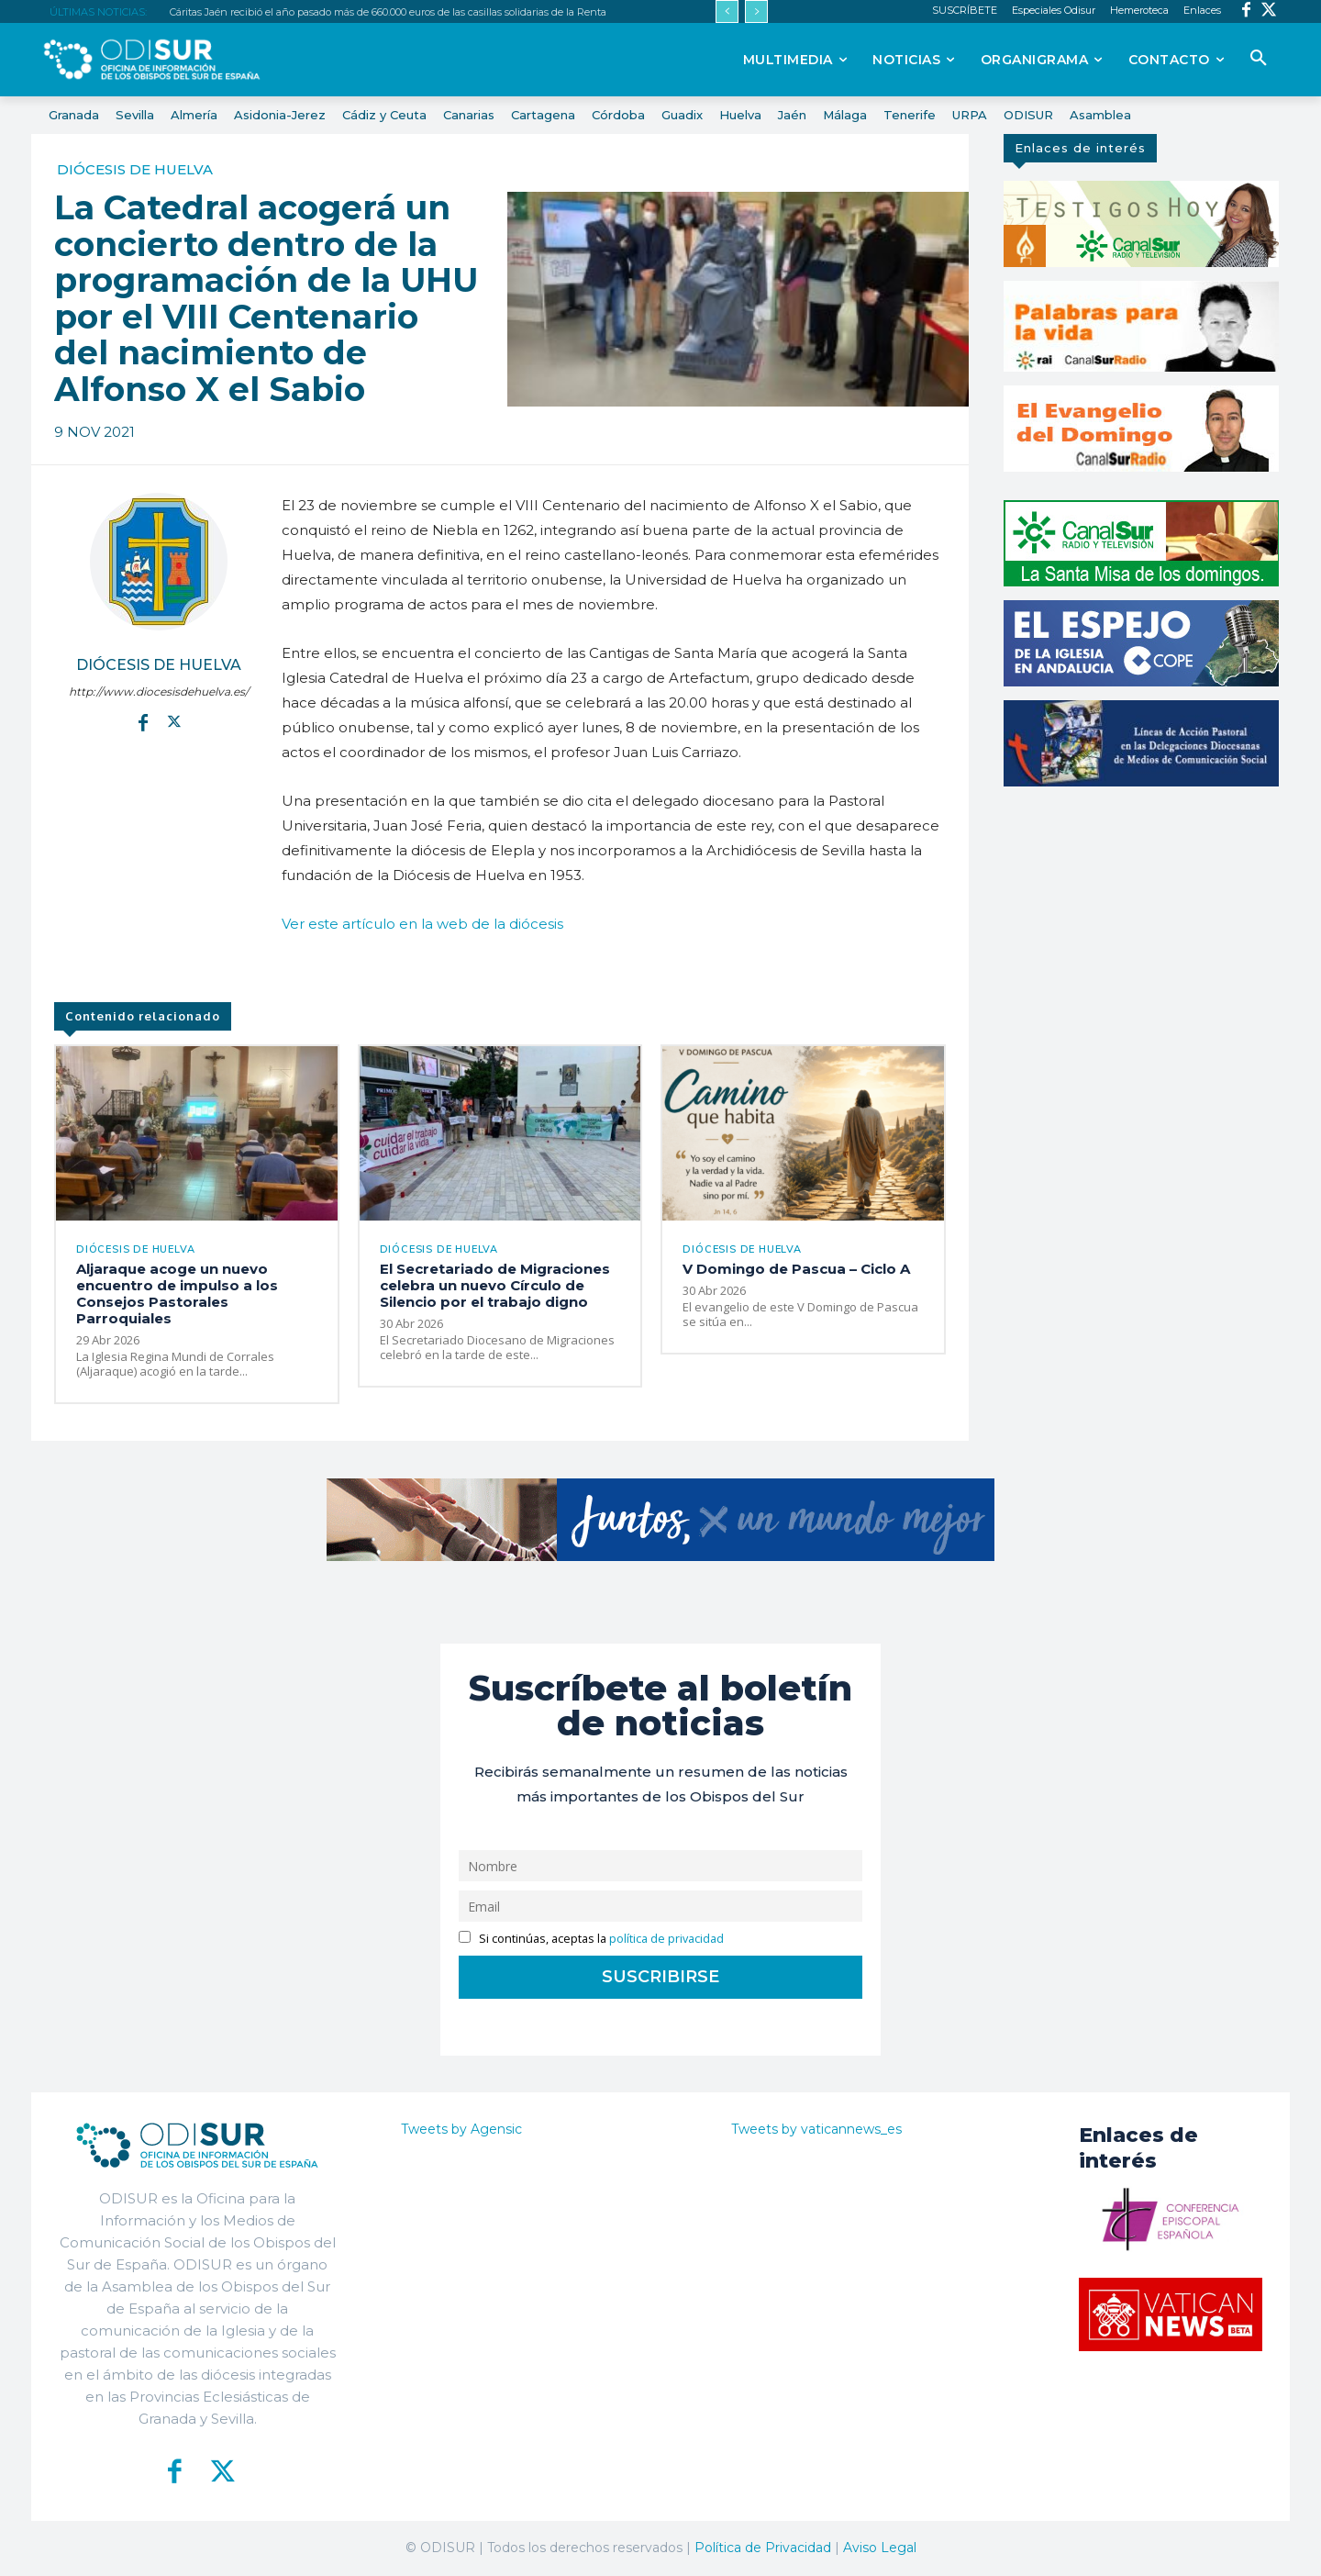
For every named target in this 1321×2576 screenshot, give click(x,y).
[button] (1259, 59)
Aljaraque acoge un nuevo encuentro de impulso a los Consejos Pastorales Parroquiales (177, 1293)
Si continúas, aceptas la (591, 1938)
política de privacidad (666, 1938)
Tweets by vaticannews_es (816, 2129)
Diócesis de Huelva (135, 169)
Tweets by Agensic (461, 2129)
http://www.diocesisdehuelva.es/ (159, 691)
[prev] (727, 11)
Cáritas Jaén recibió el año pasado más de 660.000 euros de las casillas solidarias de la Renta (388, 12)
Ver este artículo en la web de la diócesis (422, 923)
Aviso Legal (879, 2547)
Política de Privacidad (762, 2547)
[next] (756, 11)
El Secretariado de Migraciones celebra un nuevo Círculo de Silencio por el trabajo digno (495, 1285)
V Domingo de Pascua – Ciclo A (796, 1268)
